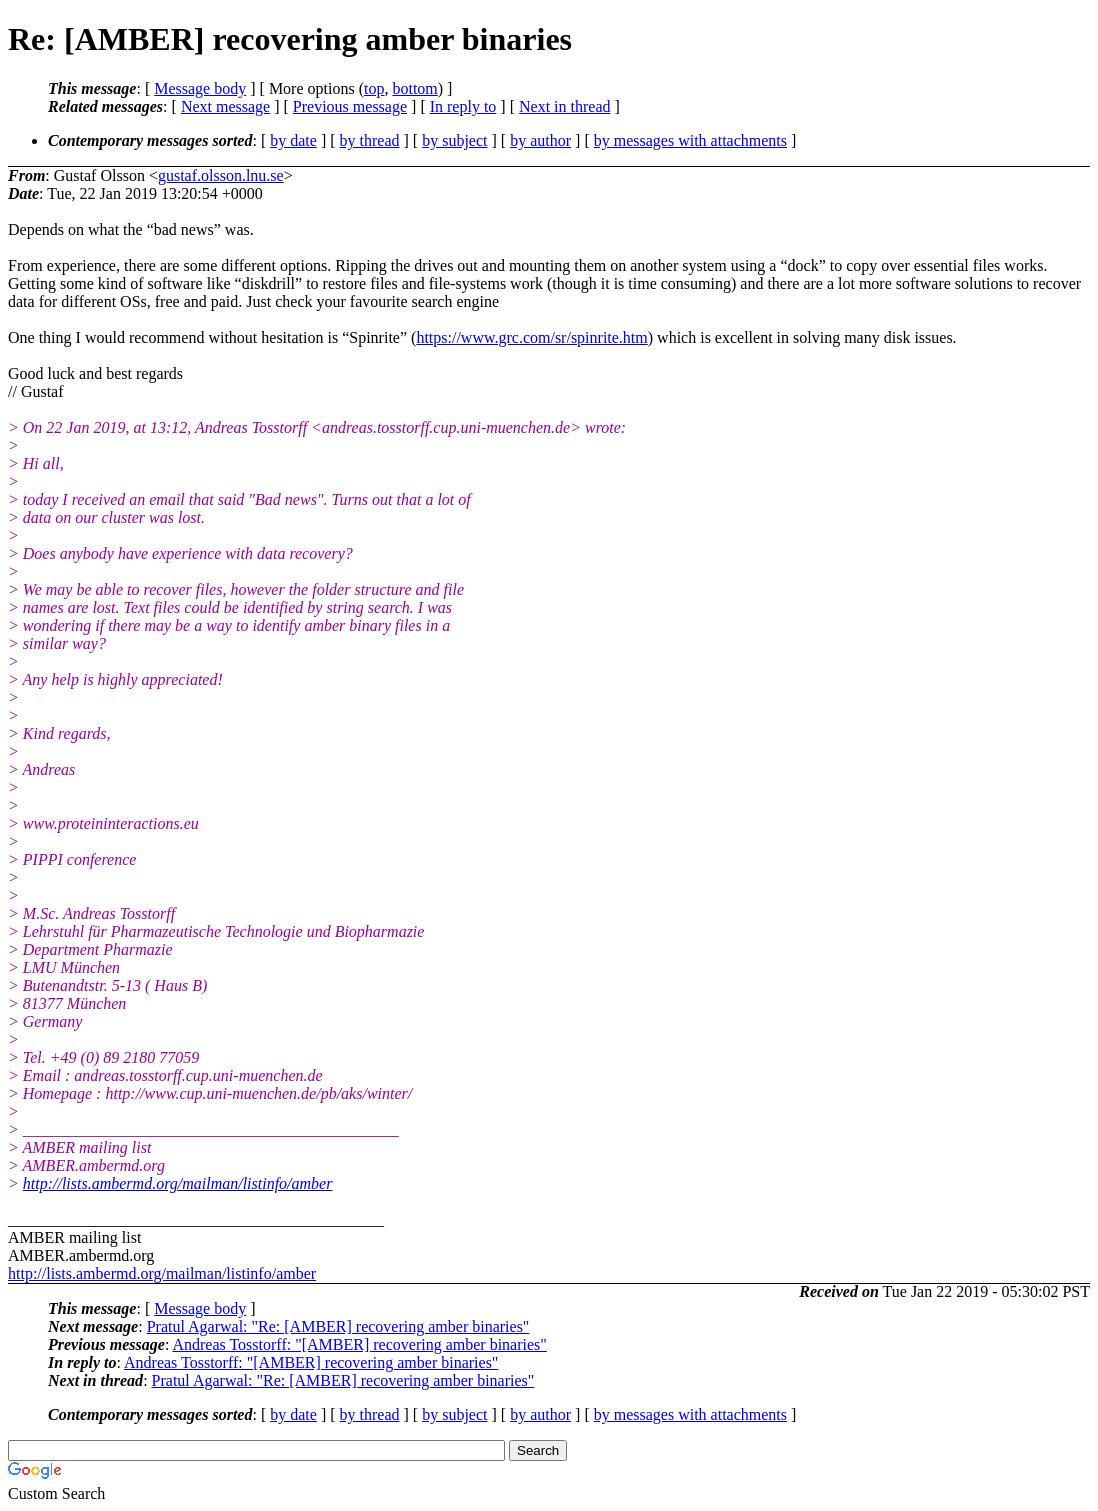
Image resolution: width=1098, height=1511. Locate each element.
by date (293, 140)
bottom (414, 88)
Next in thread (565, 106)
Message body (200, 88)
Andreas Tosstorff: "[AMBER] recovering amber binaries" (359, 1344)
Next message (225, 106)
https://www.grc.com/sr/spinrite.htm (531, 337)
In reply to (463, 106)
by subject (454, 140)
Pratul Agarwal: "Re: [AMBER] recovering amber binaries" (338, 1326)
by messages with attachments (690, 140)
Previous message (350, 106)
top (374, 88)
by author (540, 140)
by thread (370, 140)
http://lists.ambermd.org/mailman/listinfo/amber (178, 1183)
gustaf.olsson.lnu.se (221, 175)
